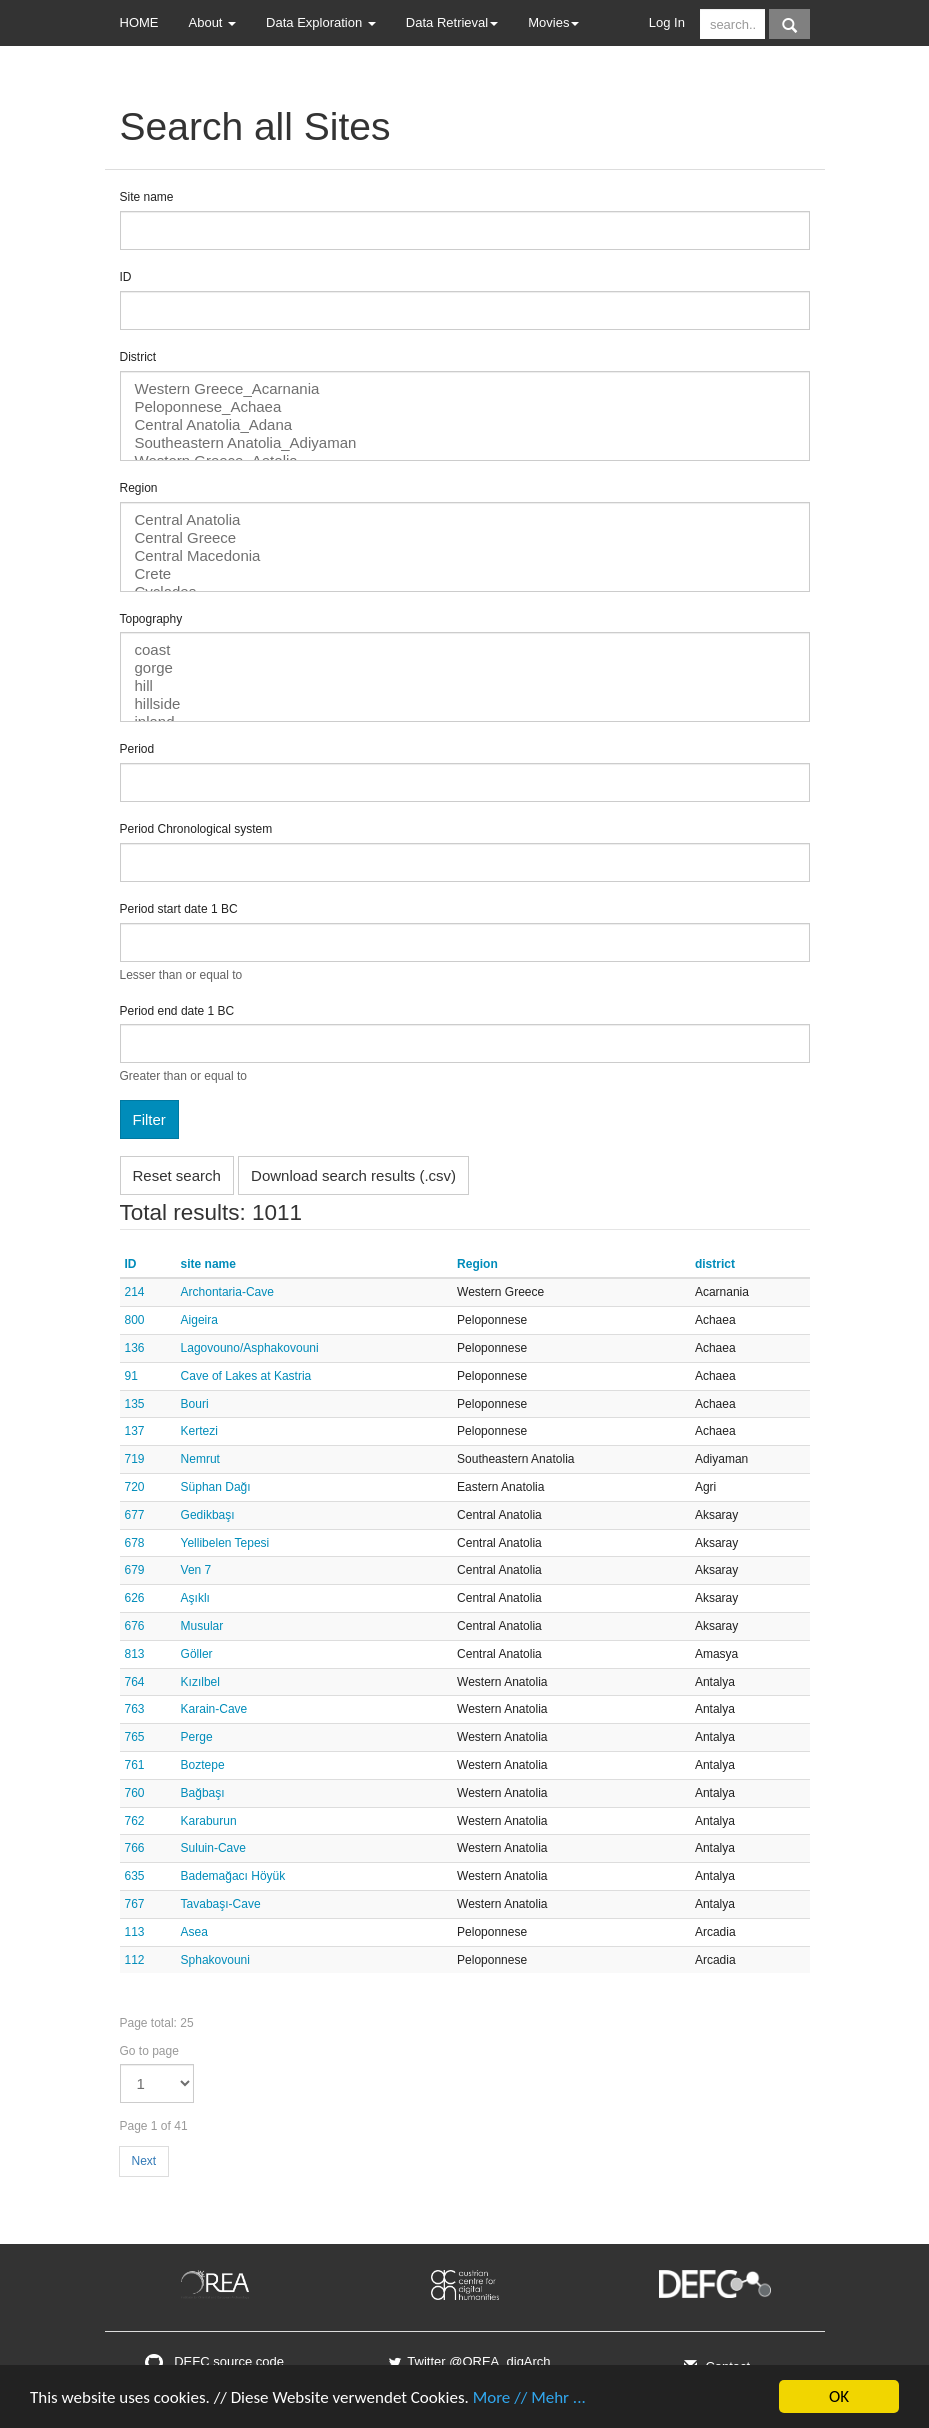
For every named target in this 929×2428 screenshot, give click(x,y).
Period (137, 749)
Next (144, 2161)
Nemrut (200, 1459)
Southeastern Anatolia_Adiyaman (465, 443)
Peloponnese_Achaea (465, 407)
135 (135, 1404)
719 (135, 1459)
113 (135, 1932)
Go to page (149, 2051)
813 (135, 1654)
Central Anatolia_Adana (465, 425)
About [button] (213, 22)
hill (465, 686)
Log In (667, 22)
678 (135, 1543)
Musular (202, 1626)
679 (135, 1570)
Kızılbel (200, 1682)
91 (131, 1376)
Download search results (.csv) (353, 1175)
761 (135, 1765)
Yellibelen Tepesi (225, 1543)
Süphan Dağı (216, 1487)
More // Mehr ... (529, 2397)
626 (135, 1598)
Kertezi (199, 1431)
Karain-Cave (214, 1709)
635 (135, 1876)
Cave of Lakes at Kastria (246, 1376)
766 (135, 1848)
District (138, 357)
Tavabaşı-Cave (221, 1904)
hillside (465, 704)
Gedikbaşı (208, 1515)
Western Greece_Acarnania (465, 389)
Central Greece (465, 538)
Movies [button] (553, 22)
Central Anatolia (465, 520)
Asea (194, 1932)
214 (135, 1292)
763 (135, 1709)
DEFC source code (214, 2361)
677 (135, 1515)
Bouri (195, 1404)
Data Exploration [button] (321, 22)
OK (839, 2396)
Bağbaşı (203, 1793)
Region (139, 488)
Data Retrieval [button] (452, 22)
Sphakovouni (215, 1960)
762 (135, 1821)
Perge (197, 1737)
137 (135, 1431)
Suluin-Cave (213, 1848)
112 (135, 1960)
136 (135, 1348)
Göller (197, 1654)
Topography (151, 619)
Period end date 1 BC (177, 1011)
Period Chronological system (196, 829)
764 (135, 1682)
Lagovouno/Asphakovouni (250, 1348)
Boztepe (203, 1765)
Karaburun (209, 1821)
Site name (147, 197)
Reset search (177, 1175)
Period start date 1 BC (179, 909)
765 (135, 1737)
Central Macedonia (465, 556)
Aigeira (199, 1320)
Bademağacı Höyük (233, 1876)
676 (135, 1626)
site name (208, 1264)
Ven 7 (196, 1570)
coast (465, 650)
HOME (139, 22)
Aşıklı (195, 1598)
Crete (465, 574)
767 (135, 1904)
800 (135, 1320)
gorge (465, 668)
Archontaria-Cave (227, 1292)
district (715, 1264)
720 (135, 1487)
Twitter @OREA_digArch (468, 2361)
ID (126, 277)
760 (135, 1793)
